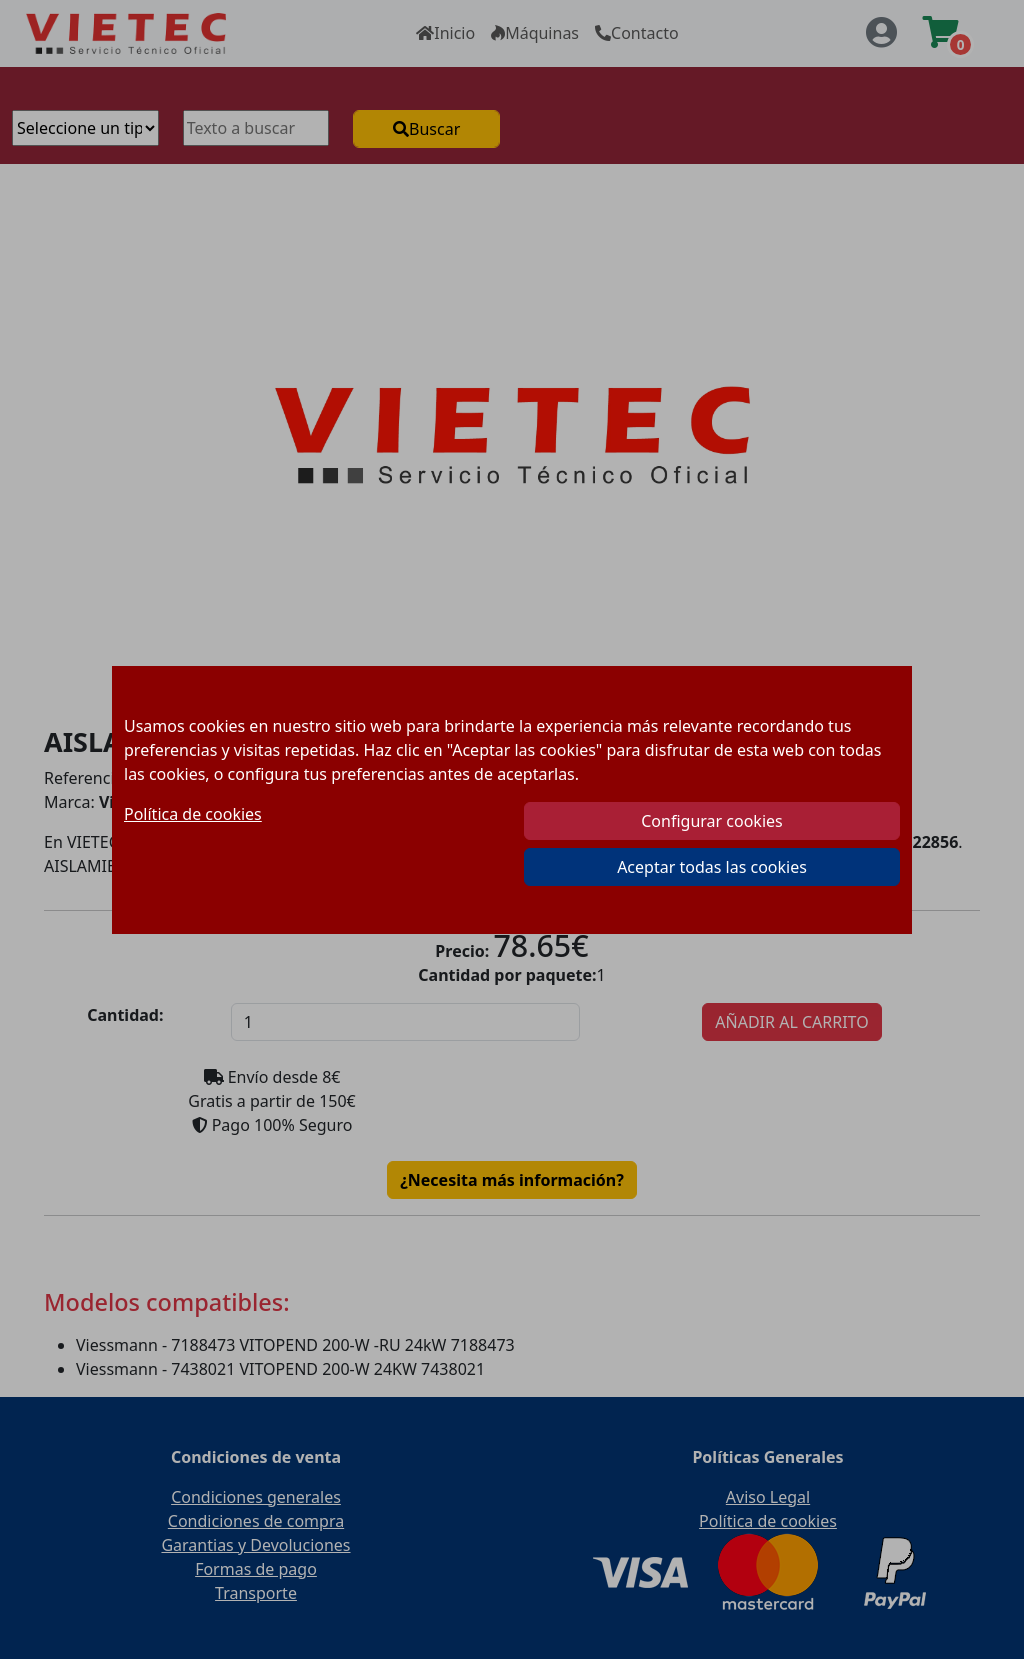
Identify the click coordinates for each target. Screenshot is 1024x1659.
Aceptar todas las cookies (712, 867)
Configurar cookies (711, 821)
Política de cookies (193, 814)
